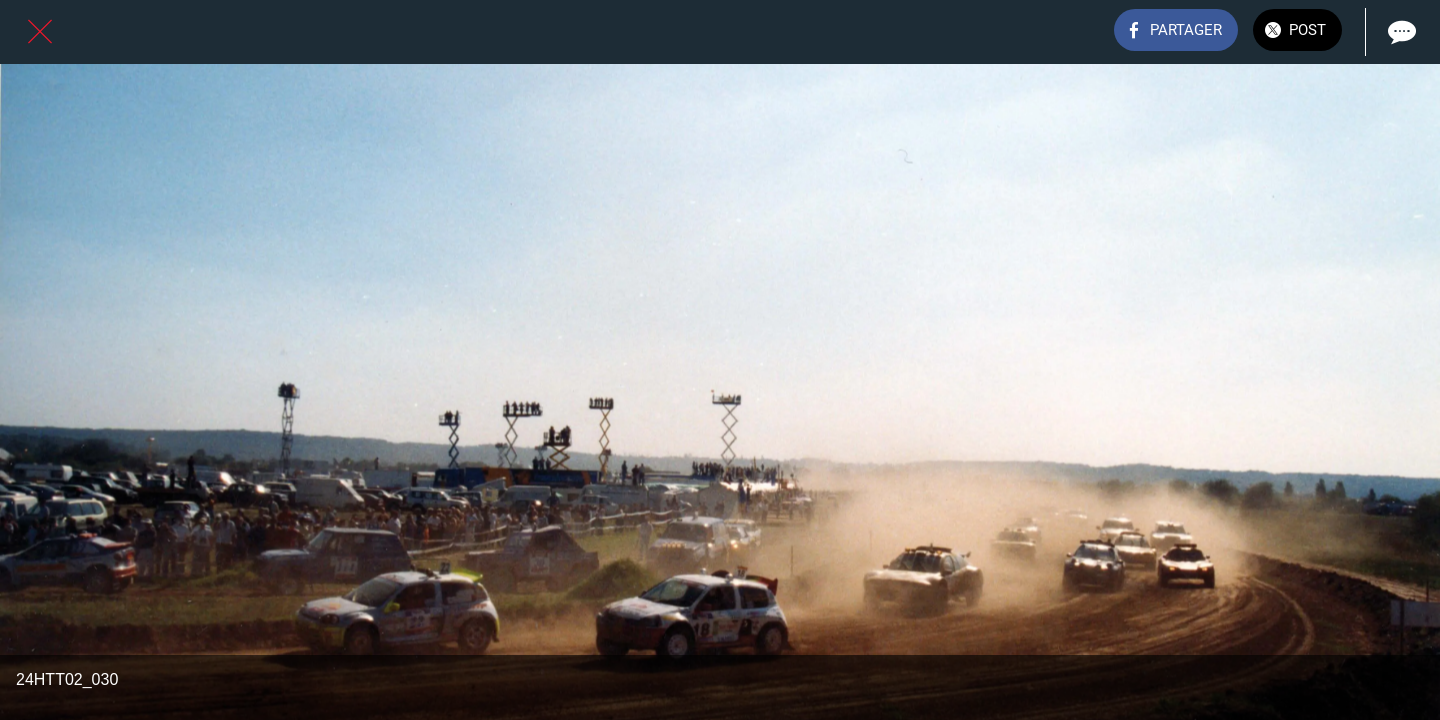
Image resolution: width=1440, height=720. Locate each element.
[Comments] (1400, 32)
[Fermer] (40, 32)
